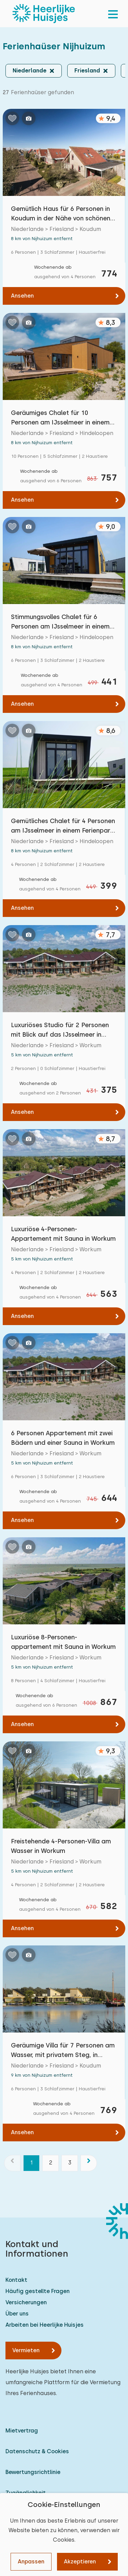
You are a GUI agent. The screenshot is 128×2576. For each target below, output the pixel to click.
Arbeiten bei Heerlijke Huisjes (44, 2325)
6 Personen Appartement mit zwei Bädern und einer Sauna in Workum (63, 1437)
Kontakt (16, 2280)
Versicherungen (26, 2302)
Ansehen (22, 295)
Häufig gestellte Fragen (37, 2291)
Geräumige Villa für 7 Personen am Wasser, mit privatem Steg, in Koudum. (63, 2051)
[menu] (113, 13)
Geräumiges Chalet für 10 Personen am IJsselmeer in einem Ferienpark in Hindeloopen (60, 418)
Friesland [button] (87, 70)
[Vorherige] (12, 2163)
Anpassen (31, 2561)
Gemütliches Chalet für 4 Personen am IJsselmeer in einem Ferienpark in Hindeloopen (63, 826)
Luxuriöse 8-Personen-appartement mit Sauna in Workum (63, 1642)
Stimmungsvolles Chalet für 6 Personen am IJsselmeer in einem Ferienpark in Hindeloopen (60, 622)
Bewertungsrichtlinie (32, 2472)
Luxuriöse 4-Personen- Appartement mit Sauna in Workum (63, 1233)
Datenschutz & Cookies (37, 2451)
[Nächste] (89, 2163)
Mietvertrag (21, 2430)
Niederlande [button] (29, 70)
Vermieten (26, 2350)
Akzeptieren (80, 2561)
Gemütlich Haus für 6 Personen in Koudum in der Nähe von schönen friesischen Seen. (60, 214)
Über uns (17, 2313)
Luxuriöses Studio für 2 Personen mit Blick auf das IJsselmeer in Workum (60, 1030)
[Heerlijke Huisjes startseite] (43, 13)
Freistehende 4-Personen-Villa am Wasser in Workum (61, 1846)
